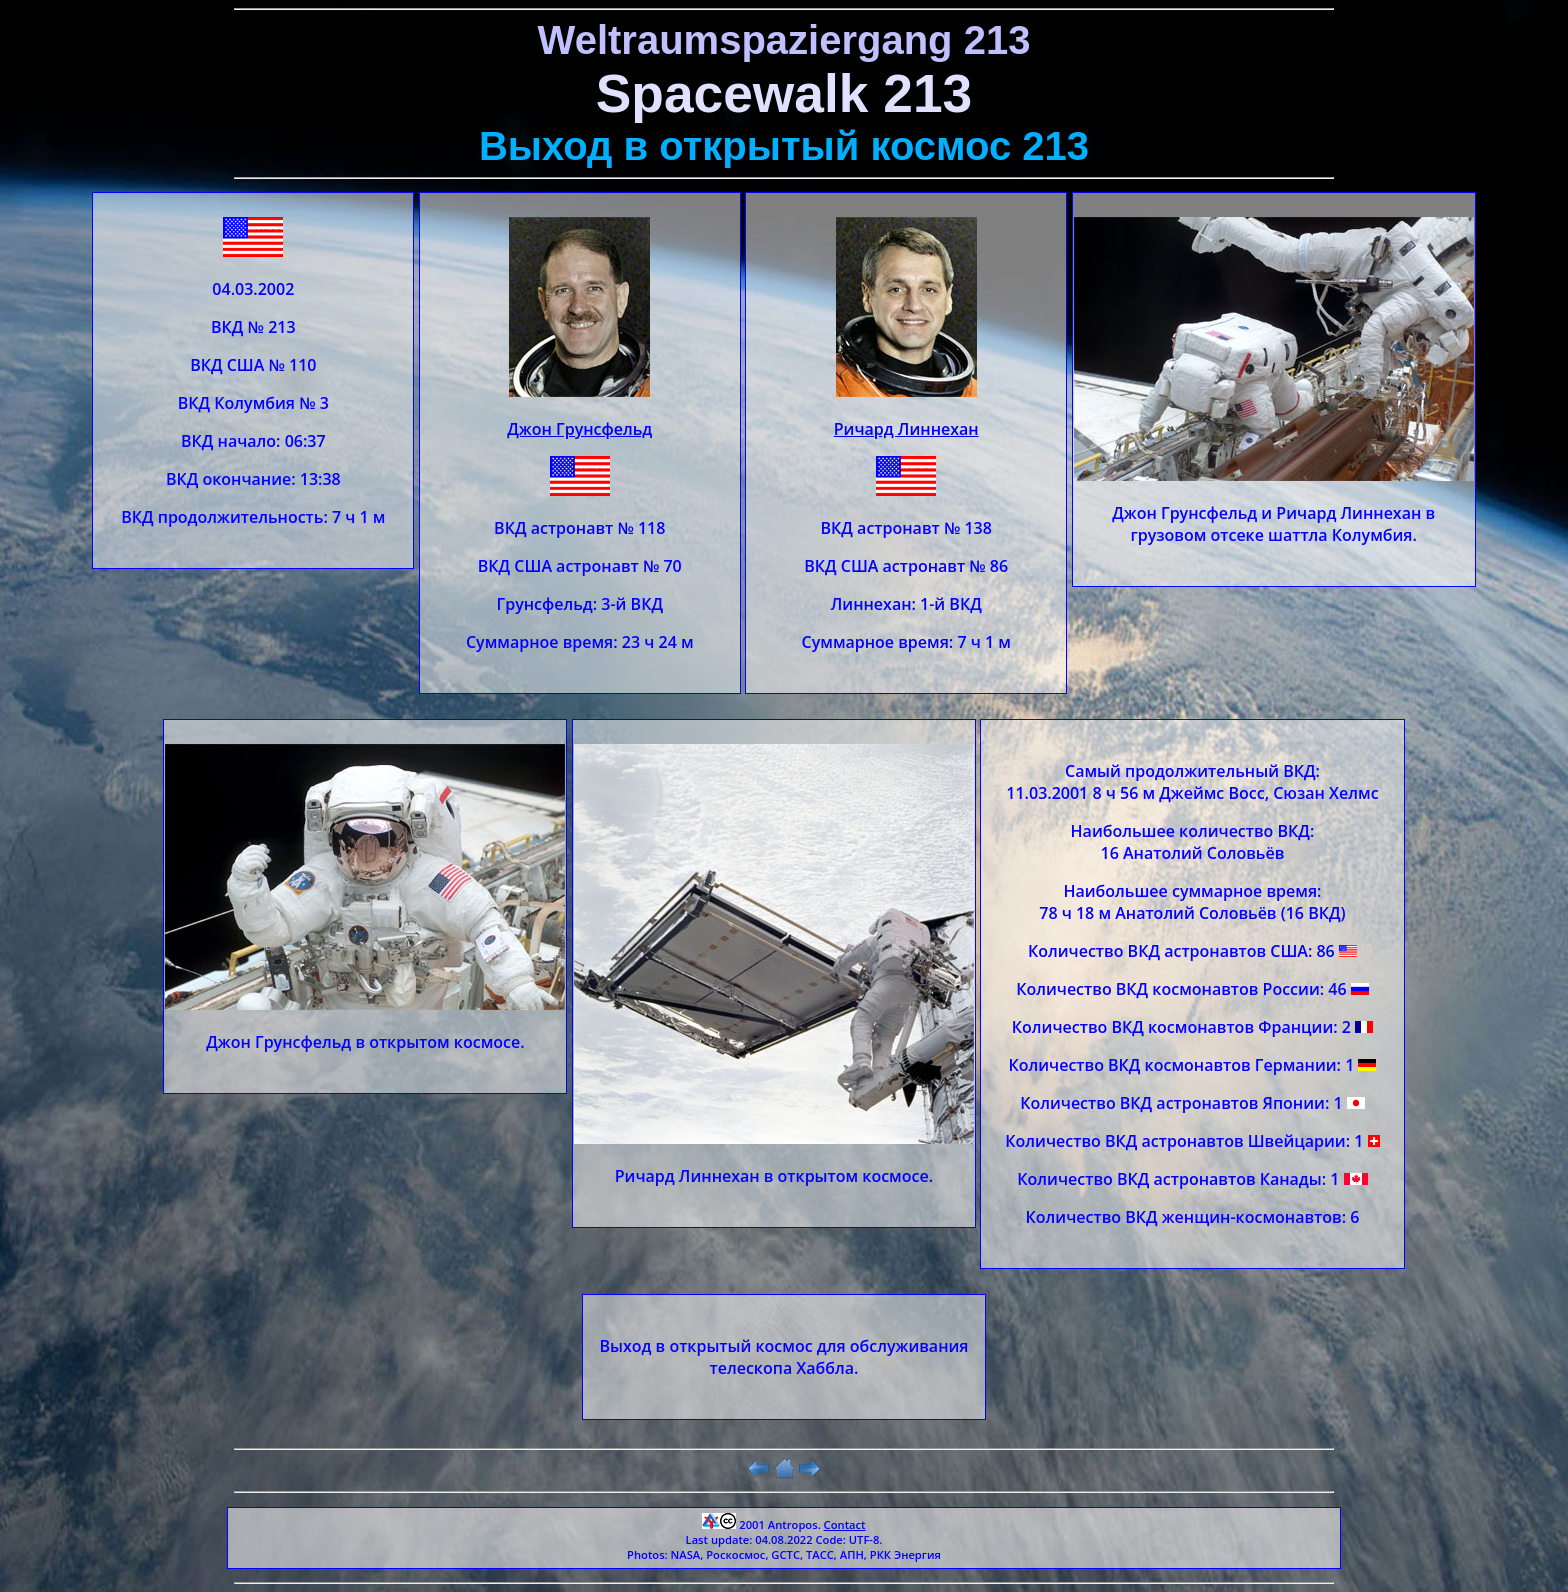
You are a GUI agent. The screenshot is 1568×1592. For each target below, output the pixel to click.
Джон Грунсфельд (579, 429)
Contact (845, 1524)
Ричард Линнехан (906, 429)
